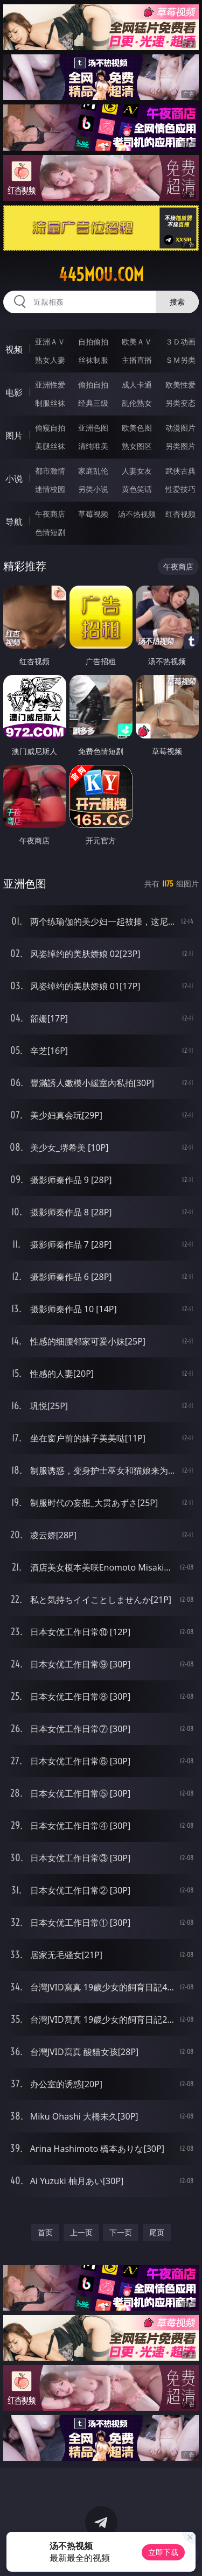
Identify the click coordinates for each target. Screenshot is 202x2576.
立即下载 (163, 2552)
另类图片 (180, 446)
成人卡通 (137, 384)
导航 (14, 521)
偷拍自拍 (93, 384)
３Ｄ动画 (180, 341)
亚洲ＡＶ (50, 341)
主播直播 (137, 360)
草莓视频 (93, 514)
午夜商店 (50, 514)
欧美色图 (137, 428)
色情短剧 (50, 532)
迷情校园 (50, 489)
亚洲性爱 (50, 384)
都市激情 (50, 471)
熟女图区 (137, 446)
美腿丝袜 (50, 446)
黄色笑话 (137, 489)
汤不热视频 (137, 514)
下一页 (120, 2232)
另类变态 (180, 403)
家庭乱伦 (93, 471)
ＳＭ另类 (180, 360)
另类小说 (93, 489)
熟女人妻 (50, 360)
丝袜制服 (93, 360)
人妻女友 (137, 471)
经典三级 (93, 403)
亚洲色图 (93, 428)
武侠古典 (180, 471)
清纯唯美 (93, 446)
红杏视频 (180, 514)
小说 (14, 478)
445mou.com (101, 274)
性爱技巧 (180, 489)
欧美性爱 (180, 384)
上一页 (81, 2232)
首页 (45, 2232)
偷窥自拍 (50, 428)
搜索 (177, 302)
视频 (14, 349)
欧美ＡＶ (137, 341)
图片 (14, 435)
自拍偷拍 (93, 341)
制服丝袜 (50, 403)
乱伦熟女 (137, 403)
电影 (14, 392)
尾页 (156, 2232)
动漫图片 (180, 428)
